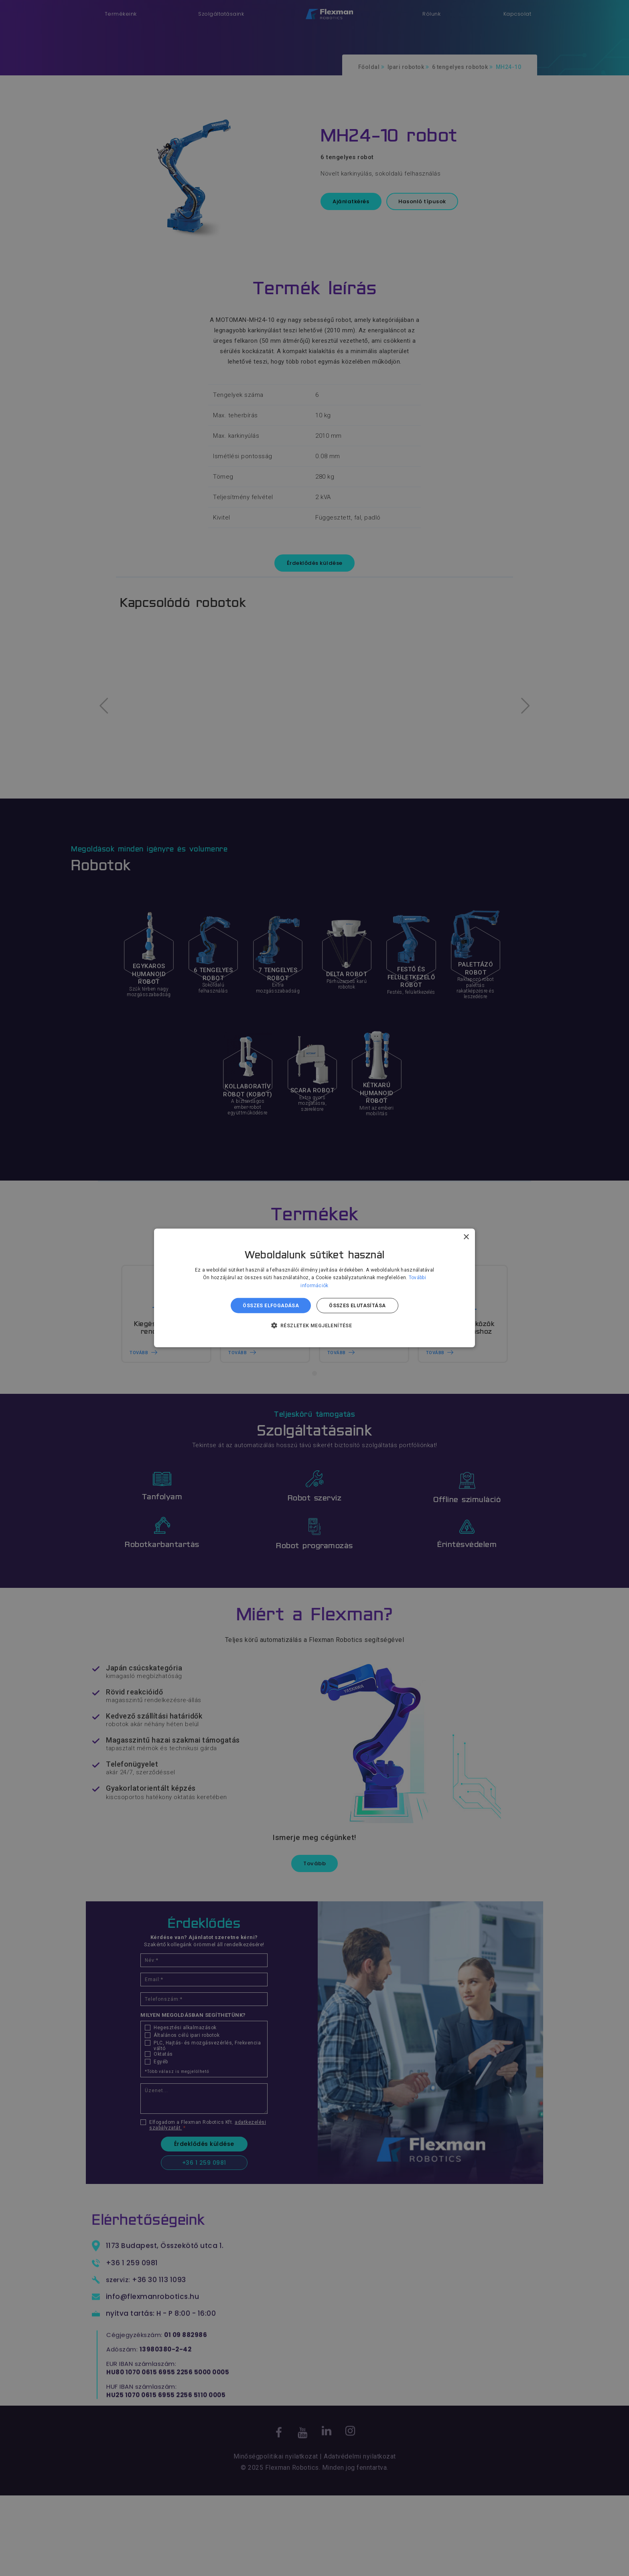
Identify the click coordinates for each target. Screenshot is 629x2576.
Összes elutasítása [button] (357, 1305)
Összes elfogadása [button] (271, 1305)
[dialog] (314, 1288)
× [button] (466, 1237)
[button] (314, 1325)
